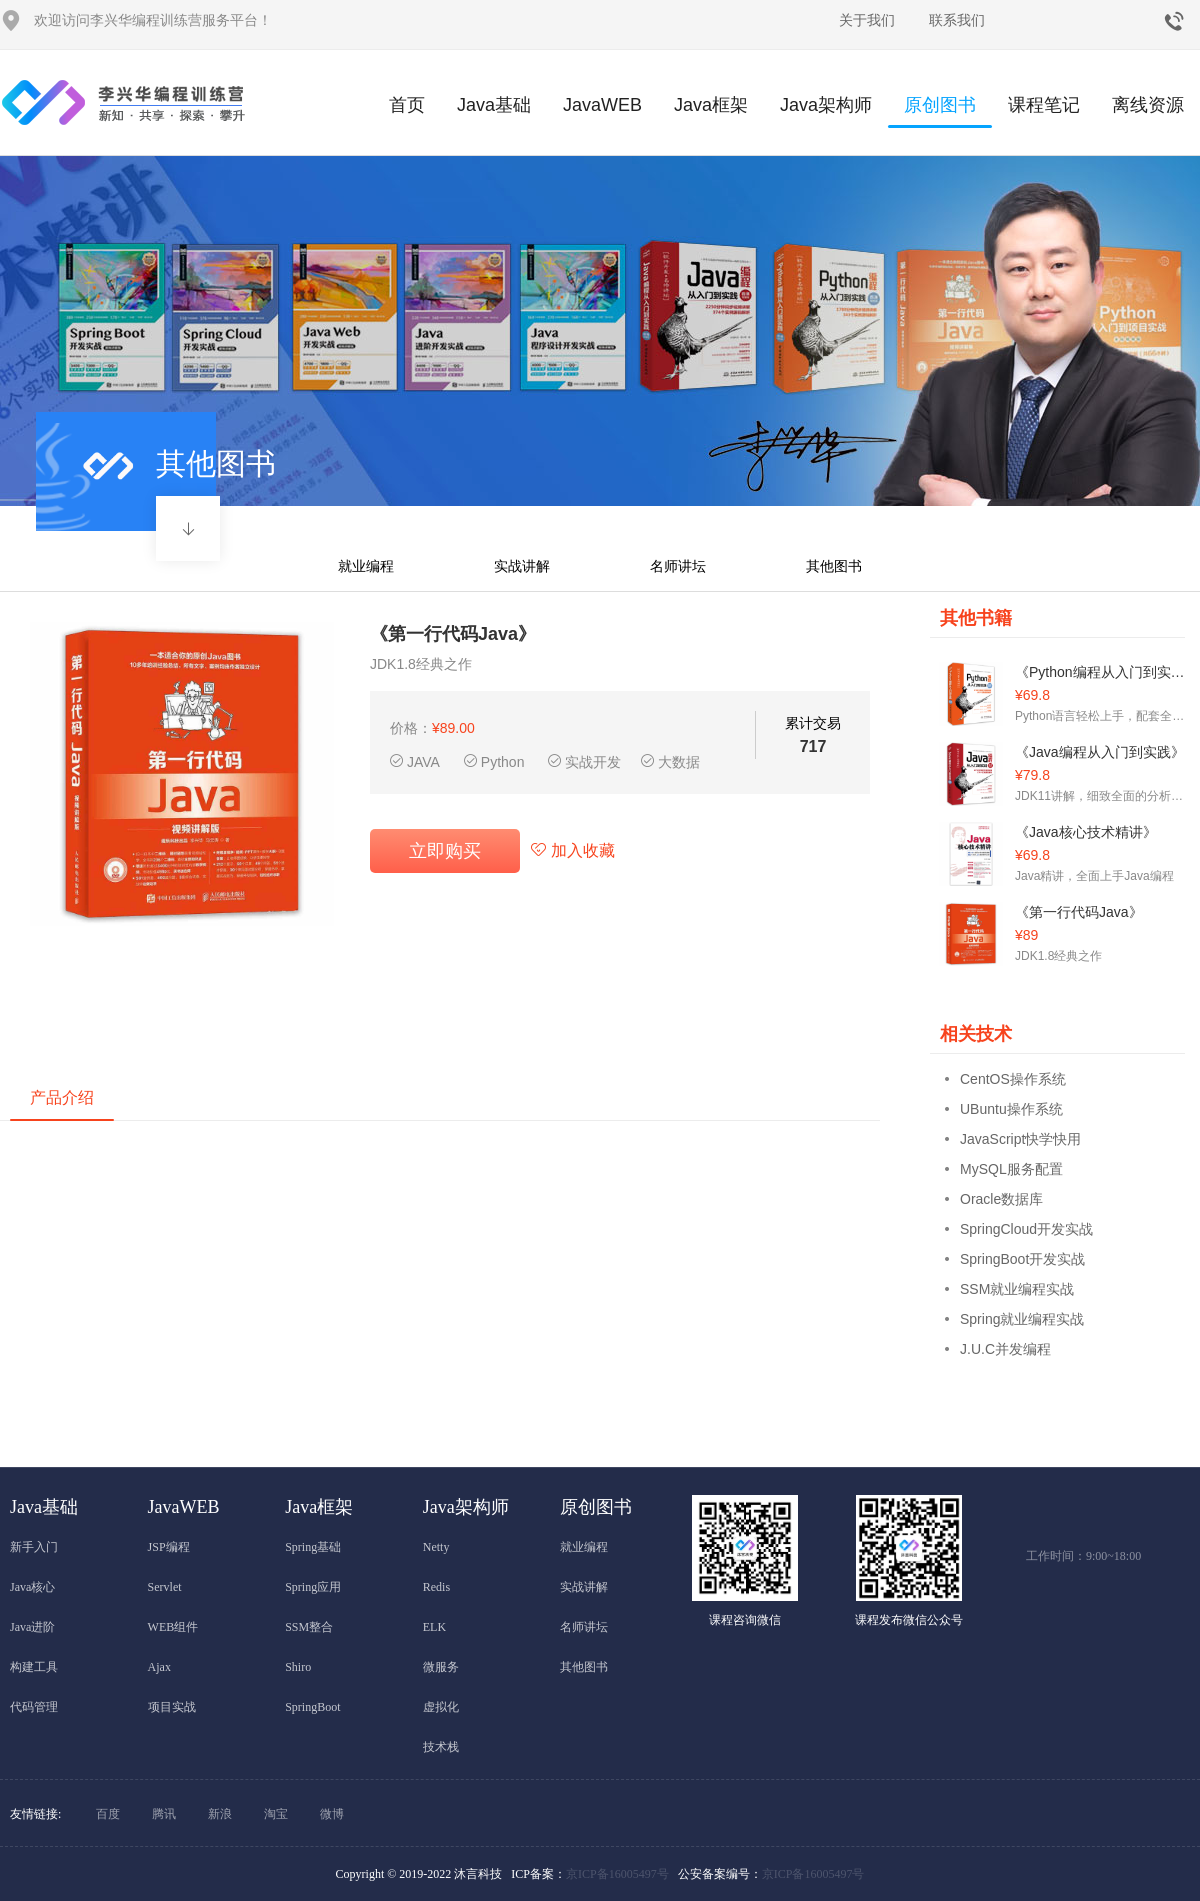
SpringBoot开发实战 (1022, 1259)
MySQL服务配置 (1011, 1169)
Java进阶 (32, 1627)
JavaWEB (602, 105)
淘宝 (276, 1814)
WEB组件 (173, 1627)
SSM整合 (309, 1627)
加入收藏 (572, 850)
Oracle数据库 (1001, 1199)
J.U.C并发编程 (1005, 1349)
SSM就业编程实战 (1017, 1289)
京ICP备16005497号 (617, 1874)
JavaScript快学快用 (1020, 1139)
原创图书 (940, 111)
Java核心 (32, 1587)
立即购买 (445, 851)
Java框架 (711, 105)
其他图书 (834, 566)
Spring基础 (313, 1547)
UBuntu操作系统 (1011, 1109)
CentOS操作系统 (1013, 1079)
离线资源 (1148, 105)
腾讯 (164, 1814)
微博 (332, 1814)
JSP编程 (169, 1547)
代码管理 (34, 1707)
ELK (434, 1627)
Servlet (165, 1587)
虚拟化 (441, 1707)
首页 (407, 105)
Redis (436, 1587)
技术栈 (441, 1747)
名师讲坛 (678, 566)
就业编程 (366, 566)
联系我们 (957, 20)
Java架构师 (826, 105)
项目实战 (172, 1707)
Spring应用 (313, 1587)
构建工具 (34, 1667)
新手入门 (34, 1547)
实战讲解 (522, 566)
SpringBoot (312, 1707)
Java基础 (494, 105)
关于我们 (867, 20)
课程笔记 (1044, 105)
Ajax (159, 1667)
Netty (436, 1547)
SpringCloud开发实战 (1026, 1229)
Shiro (298, 1667)
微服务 (441, 1667)
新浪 (220, 1814)
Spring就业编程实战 (1022, 1319)
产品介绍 (62, 1097)
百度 (108, 1814)
